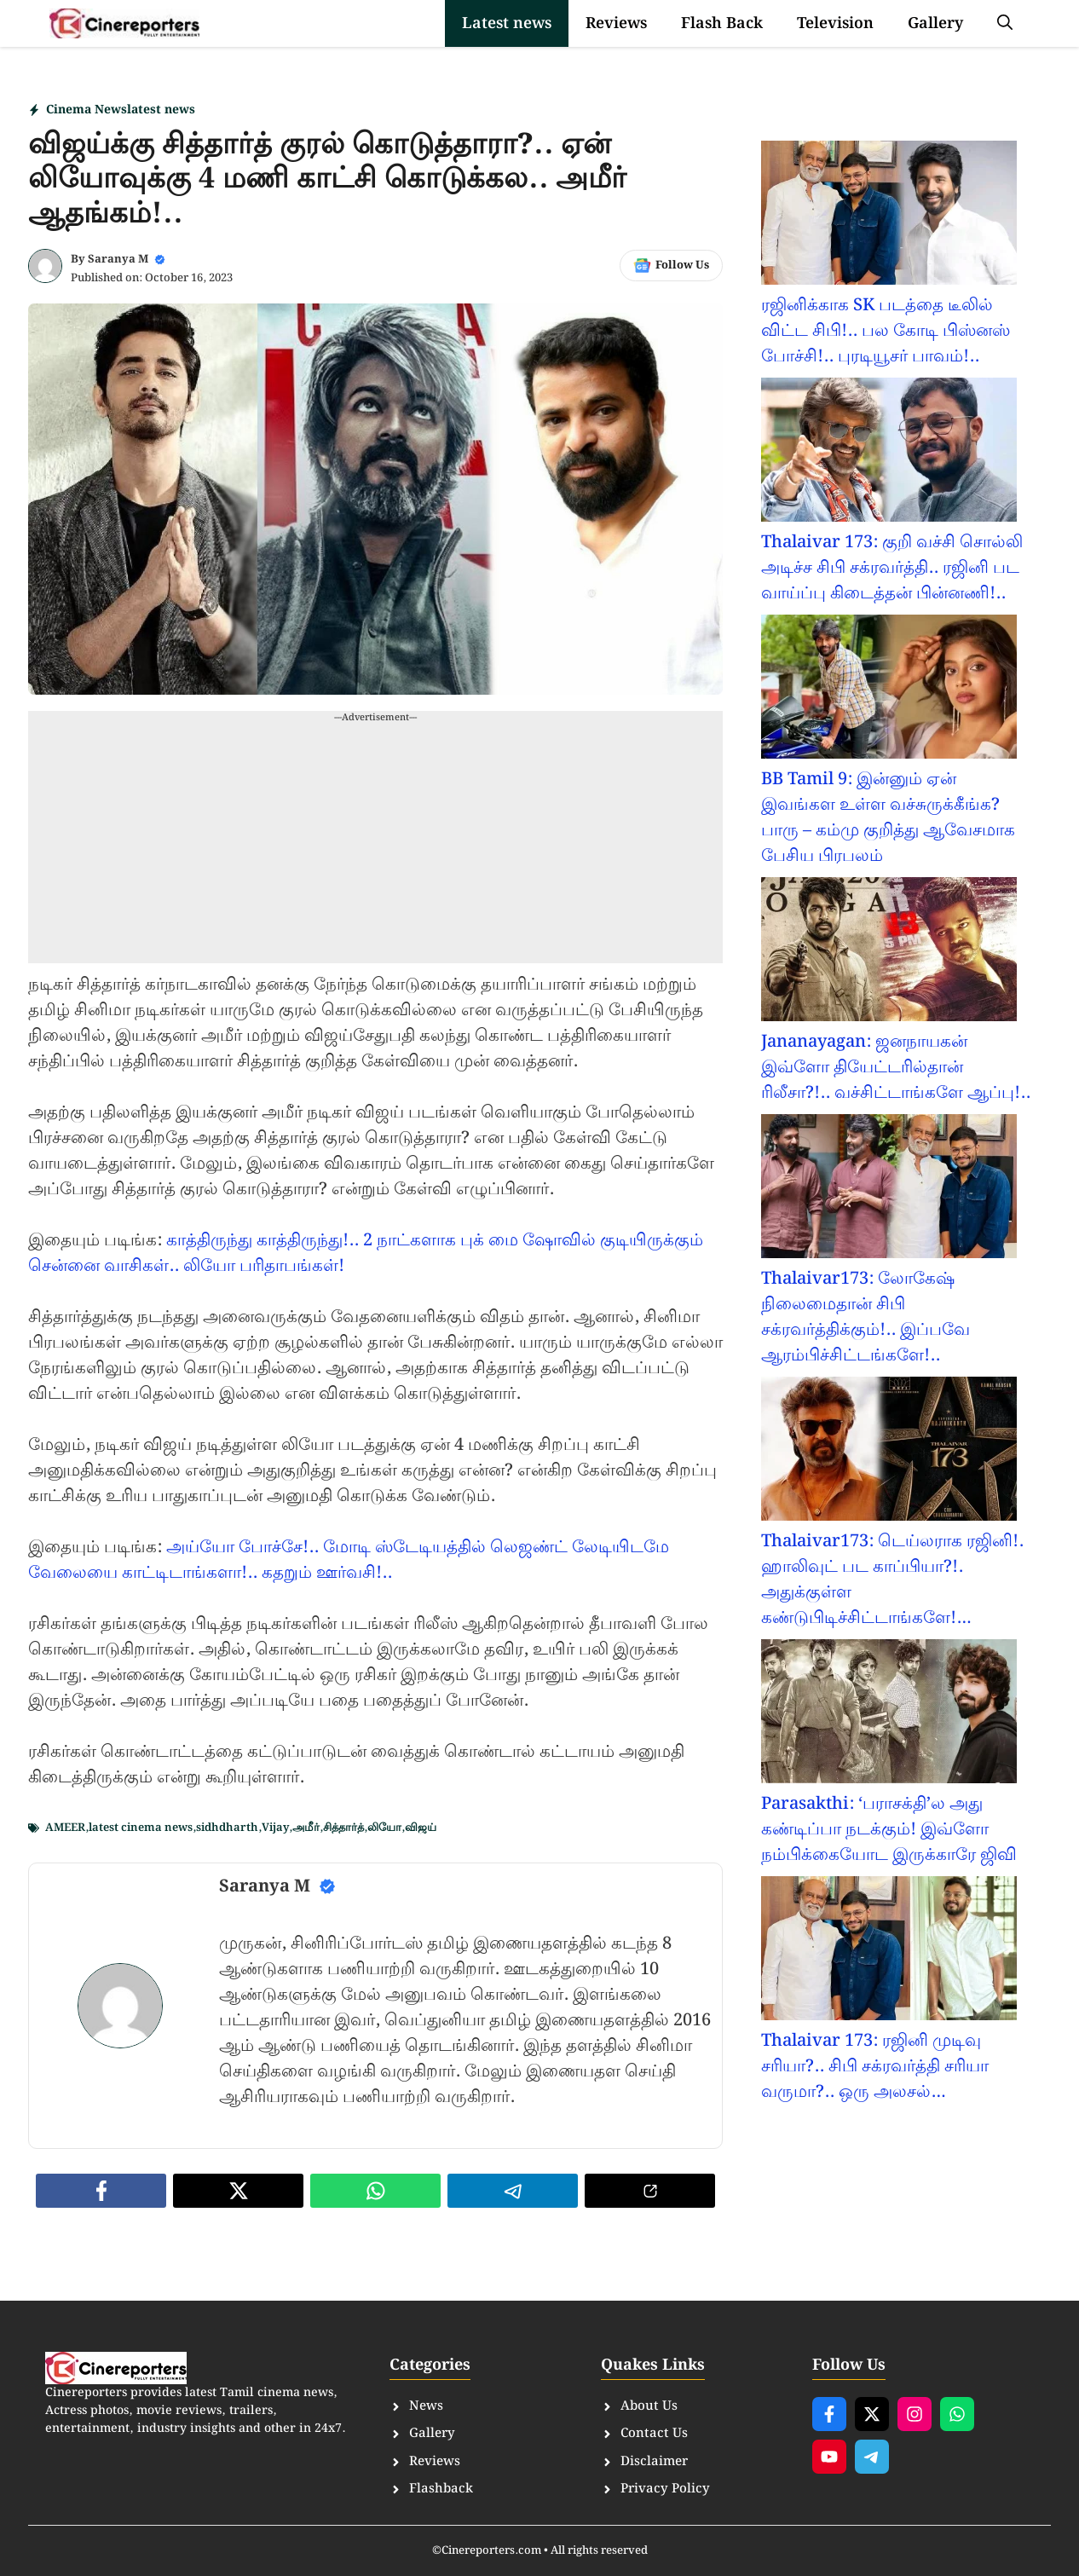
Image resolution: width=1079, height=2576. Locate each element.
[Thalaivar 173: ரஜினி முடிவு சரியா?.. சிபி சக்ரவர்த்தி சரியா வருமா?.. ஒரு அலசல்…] (889, 1952)
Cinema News (86, 110)
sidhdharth (227, 1828)
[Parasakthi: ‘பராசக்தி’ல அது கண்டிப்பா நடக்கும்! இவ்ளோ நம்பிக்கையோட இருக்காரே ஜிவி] (889, 1715)
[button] (1005, 23)
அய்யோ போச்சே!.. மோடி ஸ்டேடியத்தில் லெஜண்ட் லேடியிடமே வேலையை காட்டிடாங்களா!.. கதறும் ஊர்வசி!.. (348, 1559)
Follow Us (682, 265)
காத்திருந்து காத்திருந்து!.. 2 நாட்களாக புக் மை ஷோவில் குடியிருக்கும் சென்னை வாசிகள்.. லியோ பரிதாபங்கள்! (365, 1253)
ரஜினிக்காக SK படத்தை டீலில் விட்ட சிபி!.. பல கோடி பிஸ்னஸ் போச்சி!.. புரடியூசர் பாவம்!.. (885, 331)
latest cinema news (141, 1828)
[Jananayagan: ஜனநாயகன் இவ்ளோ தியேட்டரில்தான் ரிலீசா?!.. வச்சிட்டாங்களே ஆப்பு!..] (889, 953)
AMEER (65, 1828)
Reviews (616, 23)
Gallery (935, 23)
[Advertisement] (375, 844)
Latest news (506, 23)
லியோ (384, 1828)
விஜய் (420, 1828)
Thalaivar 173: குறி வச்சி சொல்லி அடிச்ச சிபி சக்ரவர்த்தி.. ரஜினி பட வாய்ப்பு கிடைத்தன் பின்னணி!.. (892, 567)
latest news (161, 110)
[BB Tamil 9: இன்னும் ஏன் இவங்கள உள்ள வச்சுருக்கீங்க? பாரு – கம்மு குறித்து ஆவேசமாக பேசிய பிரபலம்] (889, 690)
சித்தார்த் (343, 1828)
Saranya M (118, 260)
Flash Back (722, 23)
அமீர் (306, 1828)
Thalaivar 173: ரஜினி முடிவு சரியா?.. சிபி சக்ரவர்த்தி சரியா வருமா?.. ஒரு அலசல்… (875, 2066)
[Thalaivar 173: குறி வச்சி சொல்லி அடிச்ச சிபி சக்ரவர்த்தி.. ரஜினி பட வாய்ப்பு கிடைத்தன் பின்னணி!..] (889, 453)
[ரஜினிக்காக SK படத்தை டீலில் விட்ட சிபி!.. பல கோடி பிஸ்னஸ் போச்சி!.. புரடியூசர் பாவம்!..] (889, 216)
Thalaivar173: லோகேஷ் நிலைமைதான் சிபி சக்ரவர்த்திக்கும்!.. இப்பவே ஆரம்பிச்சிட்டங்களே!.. (865, 1317)
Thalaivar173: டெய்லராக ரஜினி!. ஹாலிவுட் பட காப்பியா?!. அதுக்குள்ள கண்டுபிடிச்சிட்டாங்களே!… (892, 1580)
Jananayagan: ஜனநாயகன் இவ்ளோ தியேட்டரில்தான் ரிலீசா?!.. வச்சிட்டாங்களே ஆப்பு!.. (895, 1067)
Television (835, 23)
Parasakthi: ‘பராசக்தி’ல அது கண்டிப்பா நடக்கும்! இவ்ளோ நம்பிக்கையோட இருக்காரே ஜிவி (889, 1829)
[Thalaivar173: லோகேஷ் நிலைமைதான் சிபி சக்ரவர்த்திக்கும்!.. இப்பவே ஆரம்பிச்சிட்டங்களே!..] (889, 1190)
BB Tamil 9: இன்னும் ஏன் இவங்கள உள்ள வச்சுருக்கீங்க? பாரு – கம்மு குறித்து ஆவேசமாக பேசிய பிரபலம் (888, 817)
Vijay (275, 1828)
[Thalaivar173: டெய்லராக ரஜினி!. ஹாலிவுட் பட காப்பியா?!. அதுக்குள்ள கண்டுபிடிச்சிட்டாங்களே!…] (889, 1452)
